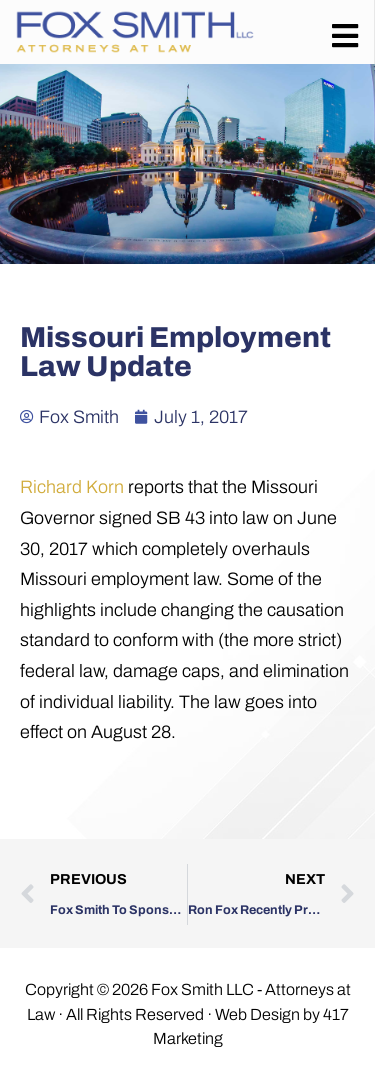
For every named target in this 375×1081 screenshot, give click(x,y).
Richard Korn (72, 487)
